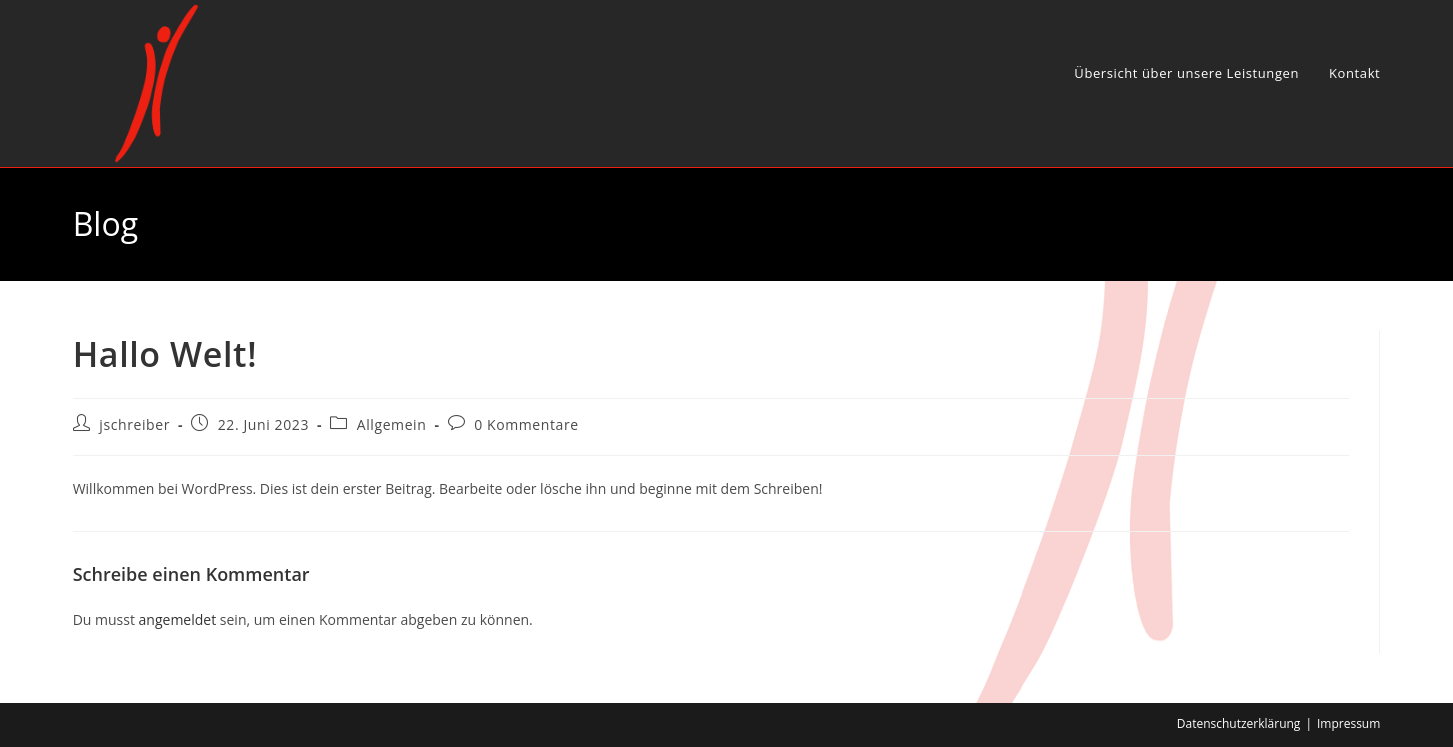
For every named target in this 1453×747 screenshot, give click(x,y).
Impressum (1348, 723)
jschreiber (134, 424)
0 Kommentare (526, 424)
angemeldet (178, 619)
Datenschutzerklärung (1239, 723)
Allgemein (392, 424)
